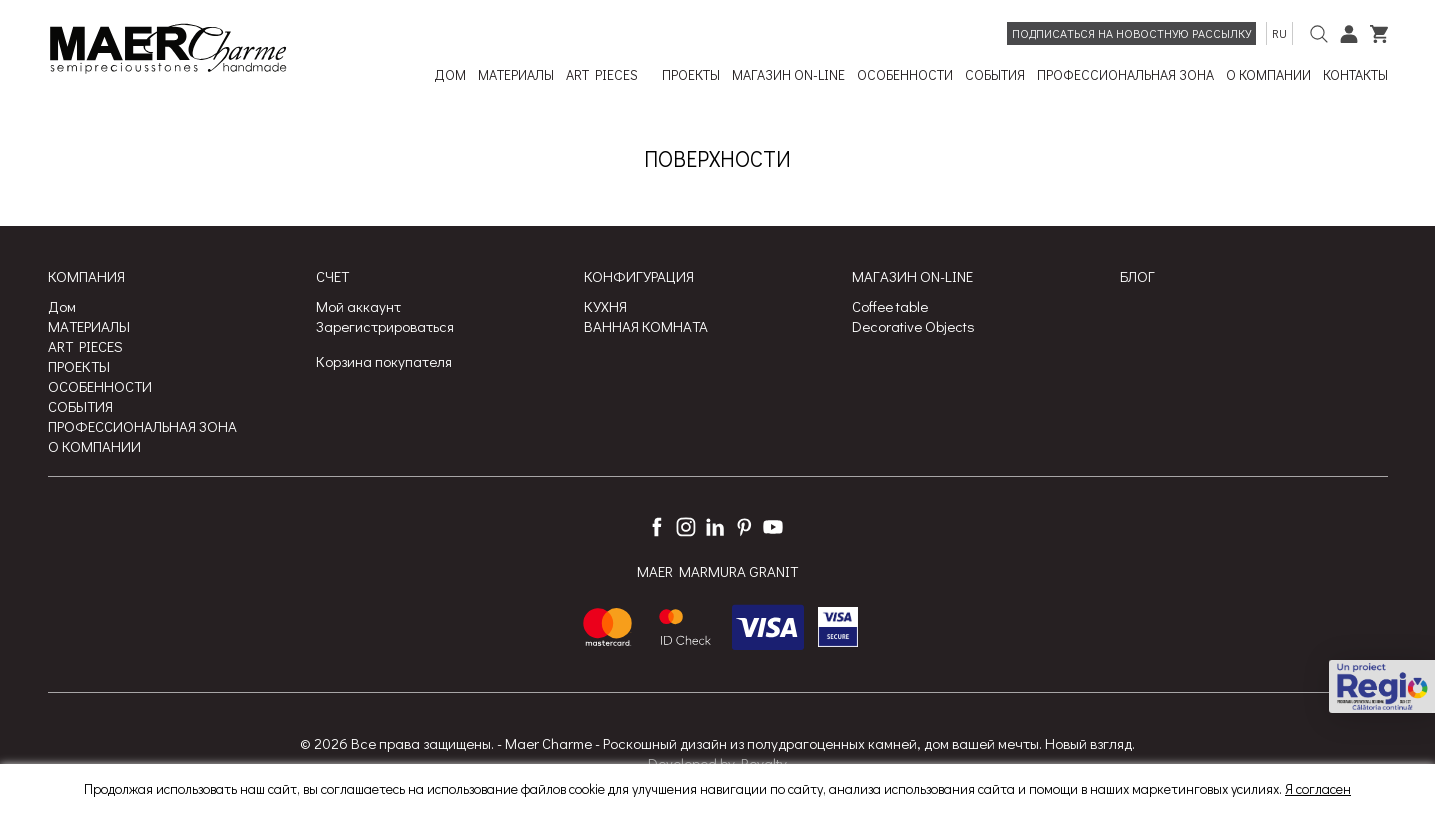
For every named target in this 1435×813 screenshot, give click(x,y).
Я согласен (1318, 788)
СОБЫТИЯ (80, 406)
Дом (62, 306)
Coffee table (890, 306)
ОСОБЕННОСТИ (100, 386)
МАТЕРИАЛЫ (89, 326)
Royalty (764, 763)
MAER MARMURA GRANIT (717, 572)
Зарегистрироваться (385, 326)
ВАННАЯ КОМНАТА (646, 326)
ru (1279, 33)
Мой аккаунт (358, 306)
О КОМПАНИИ (94, 446)
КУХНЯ (605, 306)
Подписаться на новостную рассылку (1131, 33)
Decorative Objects (913, 326)
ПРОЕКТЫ (79, 366)
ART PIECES (85, 346)
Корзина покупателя (384, 361)
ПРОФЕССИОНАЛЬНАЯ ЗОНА (142, 426)
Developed (682, 763)
